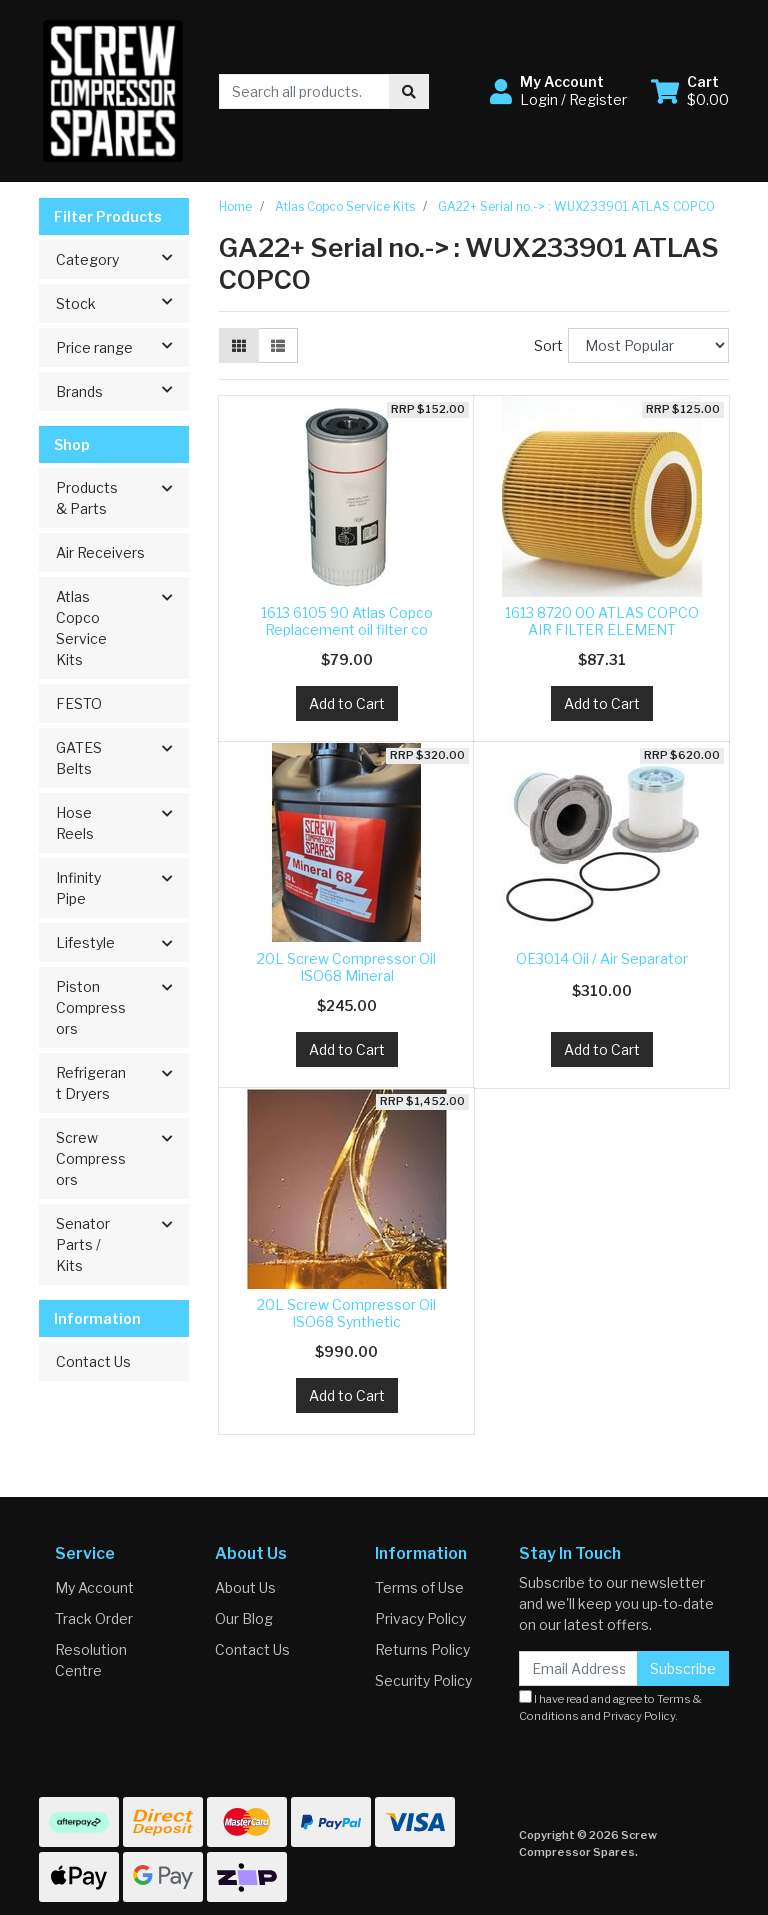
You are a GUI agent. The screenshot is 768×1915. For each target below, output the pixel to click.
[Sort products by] (648, 345)
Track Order (94, 1618)
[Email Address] (578, 1668)
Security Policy (423, 1680)
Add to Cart (347, 703)
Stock (122, 302)
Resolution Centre (91, 1660)
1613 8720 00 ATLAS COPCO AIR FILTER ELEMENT (602, 621)
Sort (548, 345)
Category (122, 258)
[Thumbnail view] (239, 345)
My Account (94, 1587)
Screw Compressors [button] (91, 1158)
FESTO (79, 703)
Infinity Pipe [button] (78, 888)
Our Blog (244, 1618)
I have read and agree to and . (610, 1706)
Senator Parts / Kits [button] (83, 1244)
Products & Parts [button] (87, 498)
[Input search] (304, 91)
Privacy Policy (420, 1618)
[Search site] (409, 91)
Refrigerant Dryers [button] (91, 1083)
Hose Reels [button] (75, 823)
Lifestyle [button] (85, 942)
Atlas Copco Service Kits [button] (81, 628)
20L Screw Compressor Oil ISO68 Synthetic (346, 1313)
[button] (558, 91)
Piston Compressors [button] (91, 1007)
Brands (122, 390)
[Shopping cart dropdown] (690, 91)
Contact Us (93, 1361)
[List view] (278, 345)
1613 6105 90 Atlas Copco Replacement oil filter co (347, 621)
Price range (122, 346)
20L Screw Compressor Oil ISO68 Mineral (346, 967)
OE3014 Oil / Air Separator (602, 958)
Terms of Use (419, 1587)
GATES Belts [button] (79, 758)
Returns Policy (422, 1649)
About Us (245, 1587)
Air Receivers (100, 552)
